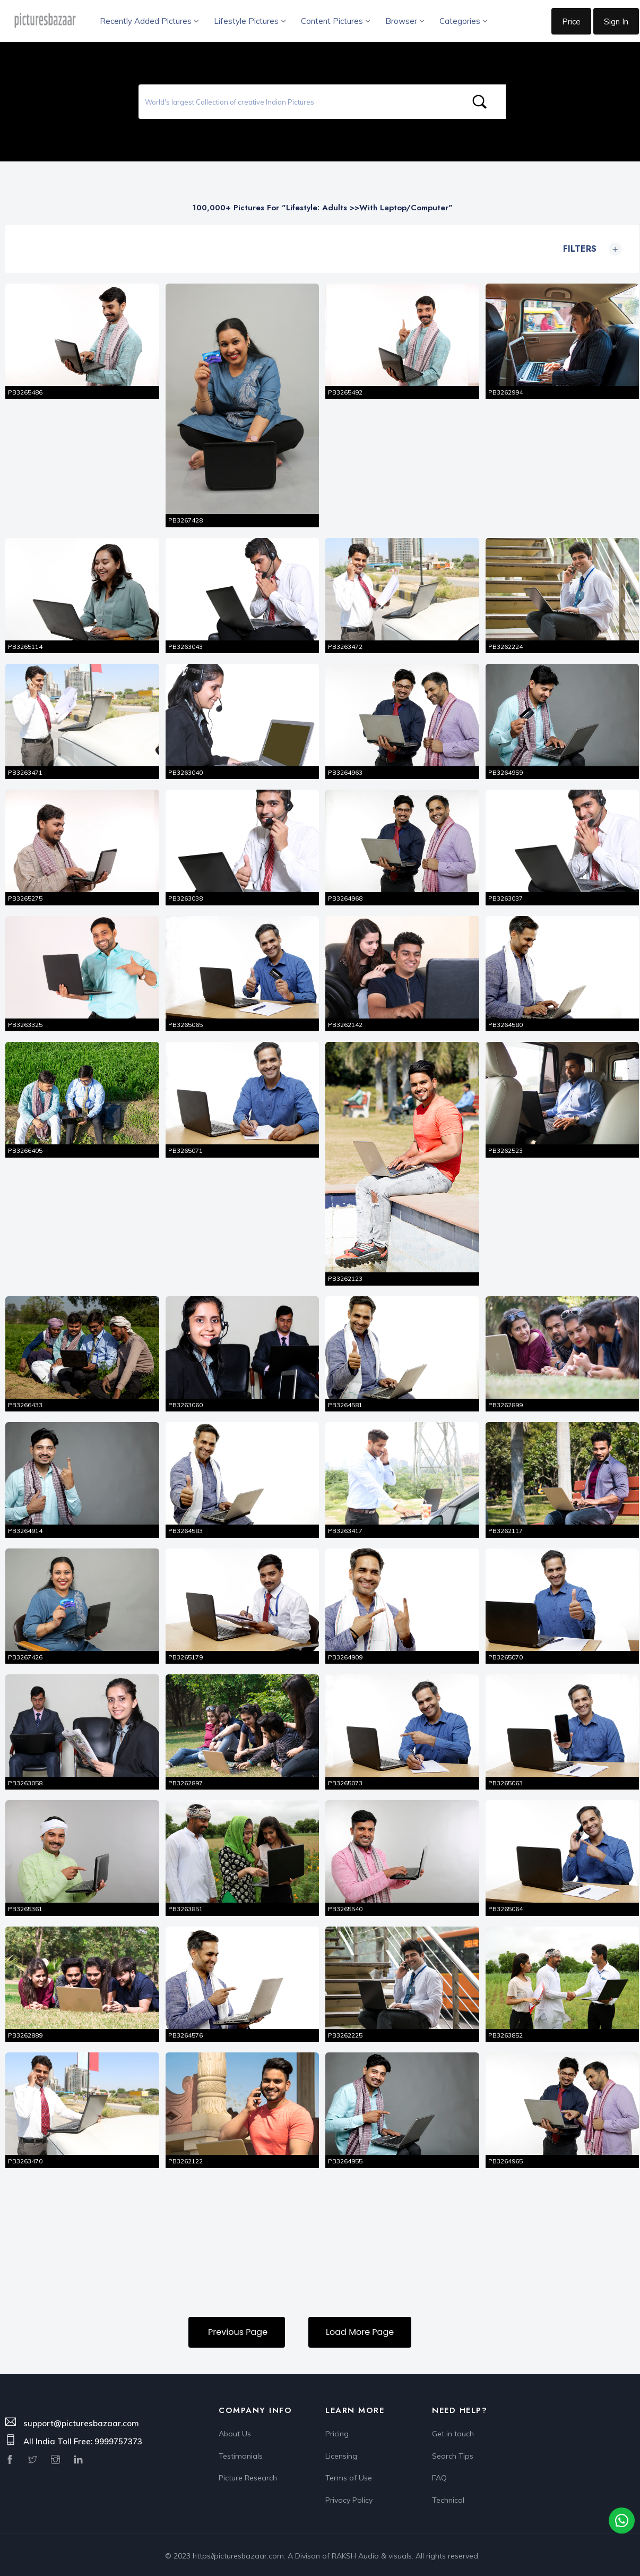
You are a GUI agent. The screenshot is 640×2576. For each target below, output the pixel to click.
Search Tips (452, 2453)
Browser (404, 21)
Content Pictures (335, 21)
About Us (235, 2431)
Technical (448, 2497)
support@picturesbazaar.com (81, 2420)
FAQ (439, 2475)
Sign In (616, 21)
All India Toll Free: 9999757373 (82, 2439)
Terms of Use (348, 2475)
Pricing (337, 2431)
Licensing (341, 2453)
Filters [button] (590, 249)
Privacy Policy (349, 2497)
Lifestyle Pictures (249, 21)
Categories (463, 21)
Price (571, 21)
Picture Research (248, 2475)
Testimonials (241, 2453)
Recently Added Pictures (149, 21)
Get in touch (453, 2431)
